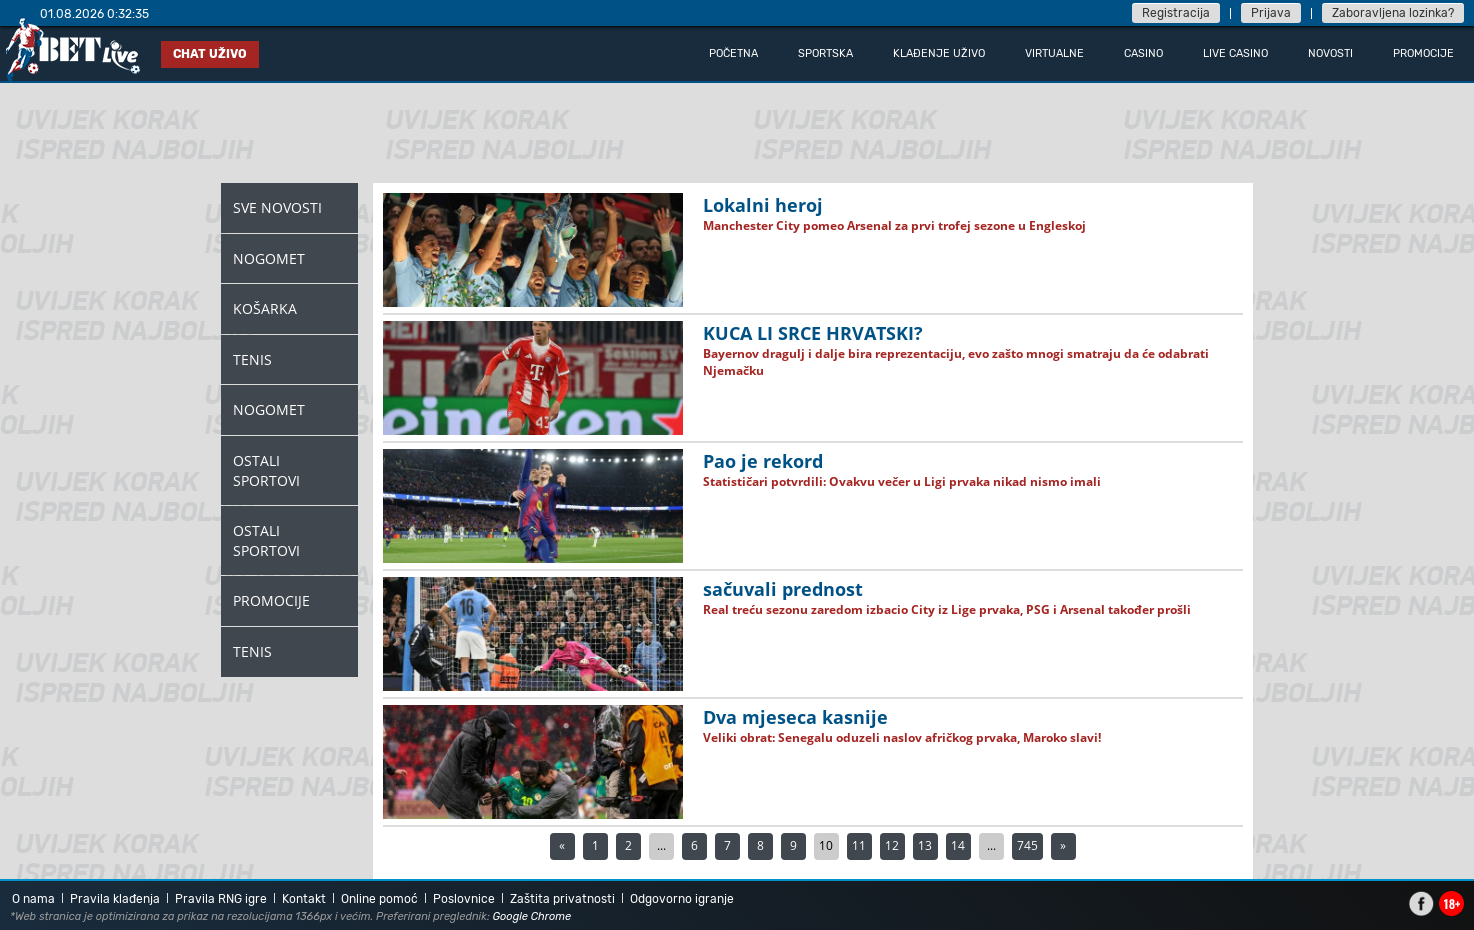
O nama (33, 899)
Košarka (265, 308)
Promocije (271, 600)
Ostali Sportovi (266, 470)
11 (859, 845)
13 (925, 845)
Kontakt (304, 899)
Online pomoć (379, 899)
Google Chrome (532, 916)
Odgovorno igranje (682, 899)
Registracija (1176, 13)
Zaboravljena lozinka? (1393, 13)
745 (1027, 845)
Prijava (1271, 13)
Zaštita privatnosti (562, 899)
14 (958, 845)
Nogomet (269, 258)
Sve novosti (277, 207)
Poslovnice (464, 899)
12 (892, 845)
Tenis (252, 359)
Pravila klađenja (115, 899)
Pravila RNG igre (221, 899)
